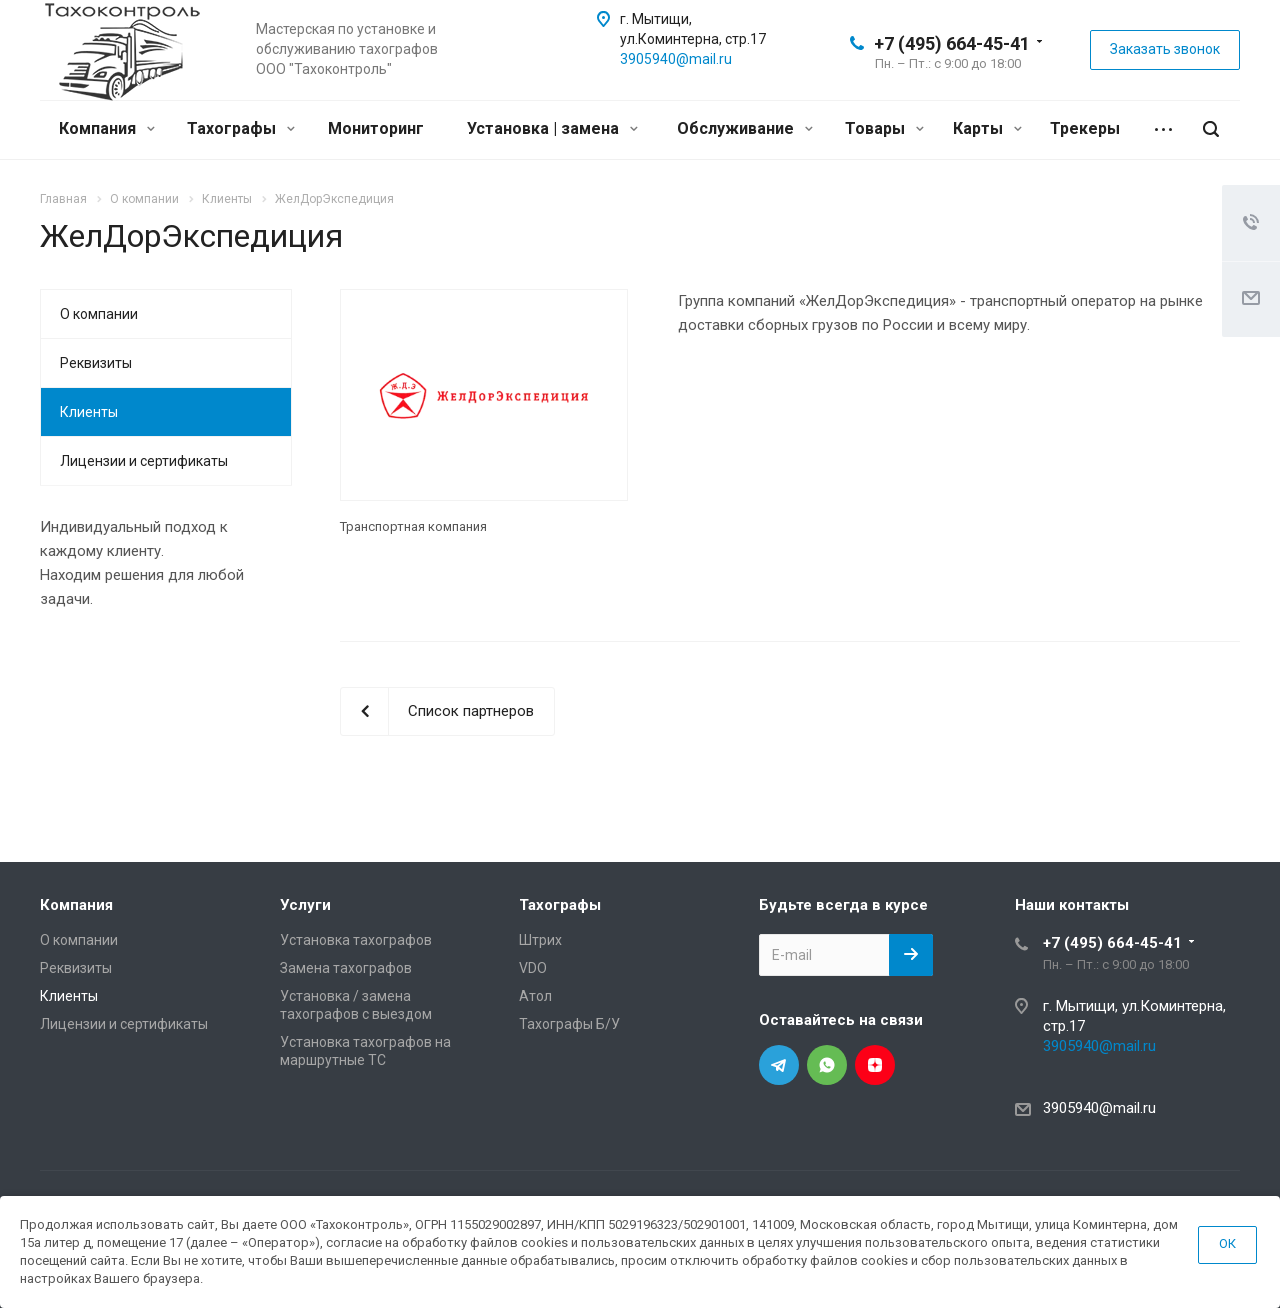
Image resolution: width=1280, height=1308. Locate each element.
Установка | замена (552, 128)
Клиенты (89, 412)
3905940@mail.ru (676, 59)
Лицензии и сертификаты (144, 461)
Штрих (540, 940)
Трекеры (1085, 128)
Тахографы (241, 128)
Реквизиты (96, 363)
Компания (107, 128)
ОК (1227, 1243)
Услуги (305, 905)
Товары (884, 128)
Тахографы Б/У (569, 1024)
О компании (99, 314)
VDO (533, 968)
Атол (535, 996)
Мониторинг (376, 128)
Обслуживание (745, 128)
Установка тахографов (356, 940)
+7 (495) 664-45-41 (952, 43)
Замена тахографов (346, 968)
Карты (987, 128)
